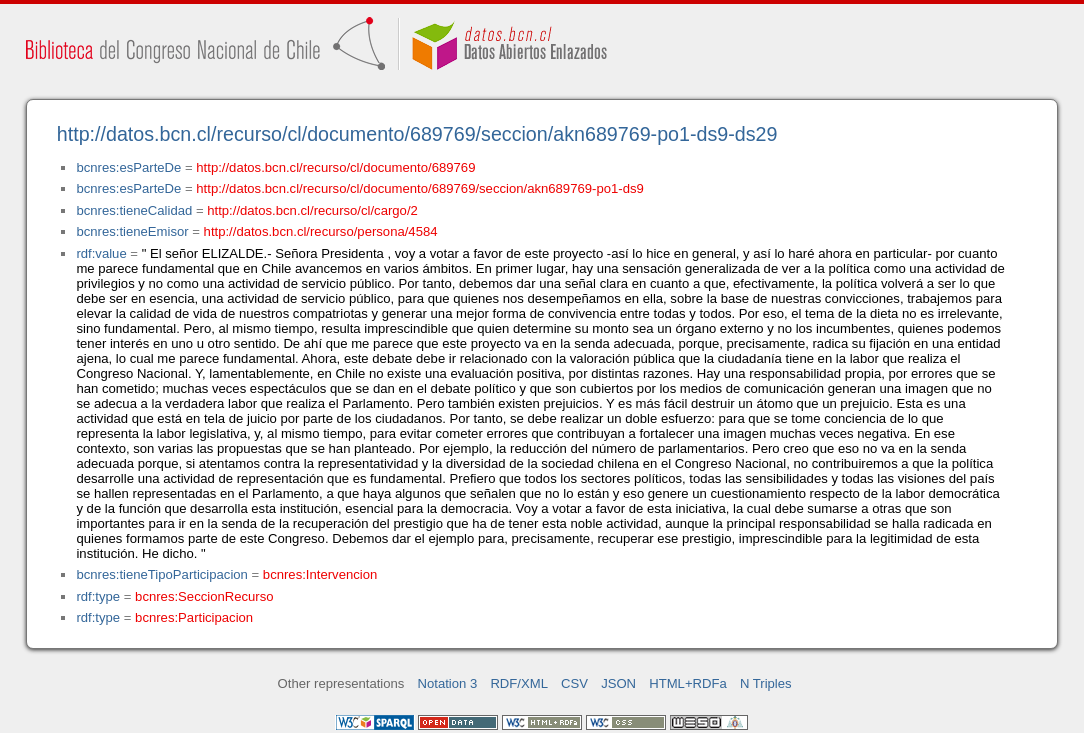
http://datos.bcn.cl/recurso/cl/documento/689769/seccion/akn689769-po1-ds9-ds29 (417, 134)
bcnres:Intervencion (320, 574)
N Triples (766, 683)
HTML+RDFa (688, 683)
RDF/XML (519, 683)
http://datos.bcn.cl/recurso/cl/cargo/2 (312, 210)
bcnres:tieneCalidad (134, 210)
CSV (574, 683)
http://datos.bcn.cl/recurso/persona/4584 (321, 231)
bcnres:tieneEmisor (132, 231)
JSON (618, 683)
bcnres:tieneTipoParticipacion (161, 574)
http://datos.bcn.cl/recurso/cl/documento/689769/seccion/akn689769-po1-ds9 (419, 188)
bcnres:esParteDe (128, 167)
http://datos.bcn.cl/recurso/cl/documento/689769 (335, 167)
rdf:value (101, 253)
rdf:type (98, 596)
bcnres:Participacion (194, 617)
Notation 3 (448, 683)
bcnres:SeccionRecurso (204, 596)
